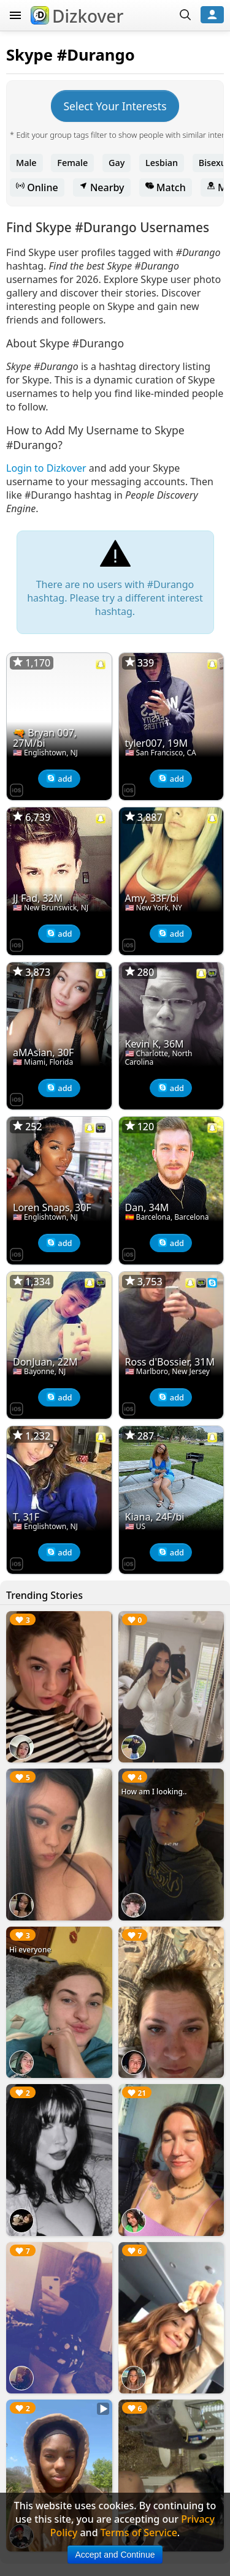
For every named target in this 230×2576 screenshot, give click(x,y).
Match (165, 187)
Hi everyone (30, 1949)
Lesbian (161, 162)
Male (26, 162)
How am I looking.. (154, 1791)
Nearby (102, 187)
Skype (29, 55)
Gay (117, 162)
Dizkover (77, 16)
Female (72, 162)
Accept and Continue (115, 2554)
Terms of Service (139, 2532)
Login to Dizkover (46, 468)
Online (37, 187)
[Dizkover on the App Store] (16, 789)
